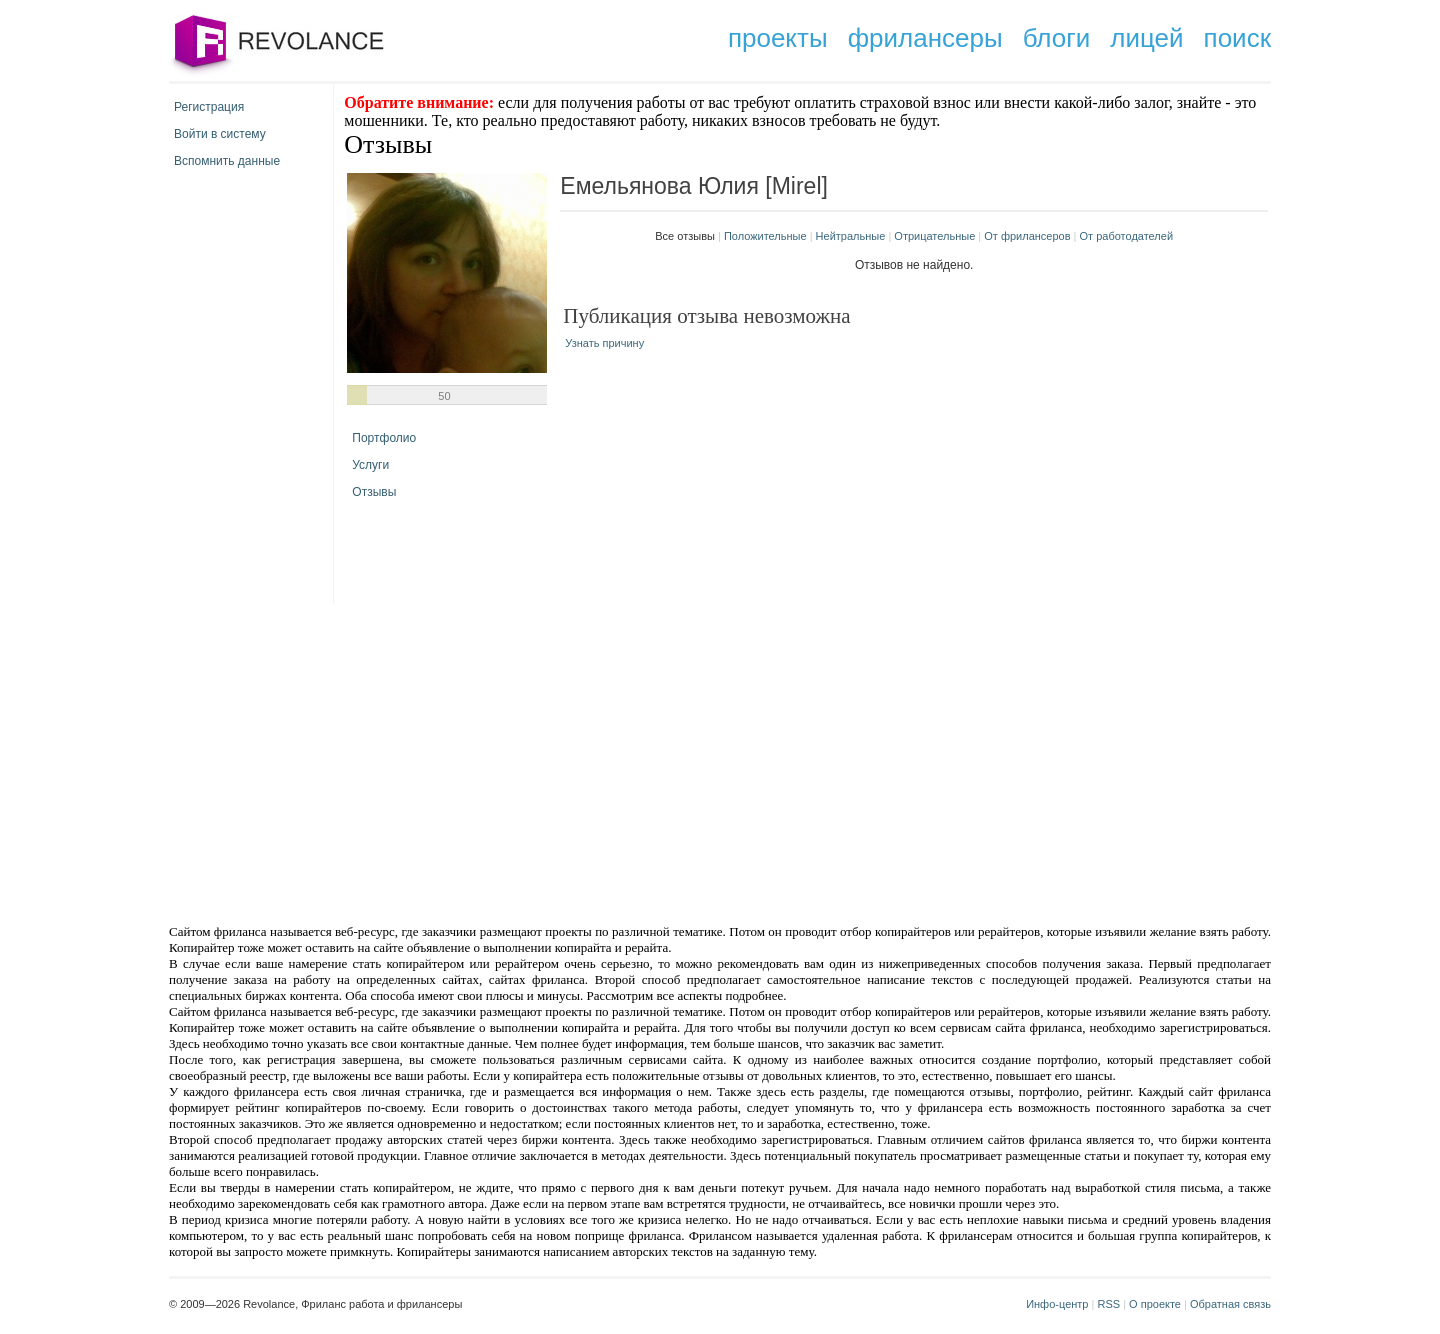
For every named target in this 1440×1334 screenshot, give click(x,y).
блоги (1057, 38)
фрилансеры (925, 38)
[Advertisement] (550, 762)
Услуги (370, 465)
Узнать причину (604, 343)
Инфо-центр (1057, 1304)
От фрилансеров (1027, 236)
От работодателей (1127, 236)
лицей (1146, 38)
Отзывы (374, 492)
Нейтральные (851, 236)
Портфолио (384, 438)
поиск (1237, 38)
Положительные (765, 236)
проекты (778, 38)
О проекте (1155, 1304)
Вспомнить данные (227, 161)
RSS (1108, 1304)
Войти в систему (220, 134)
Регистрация (209, 107)
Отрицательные (934, 236)
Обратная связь (1230, 1304)
